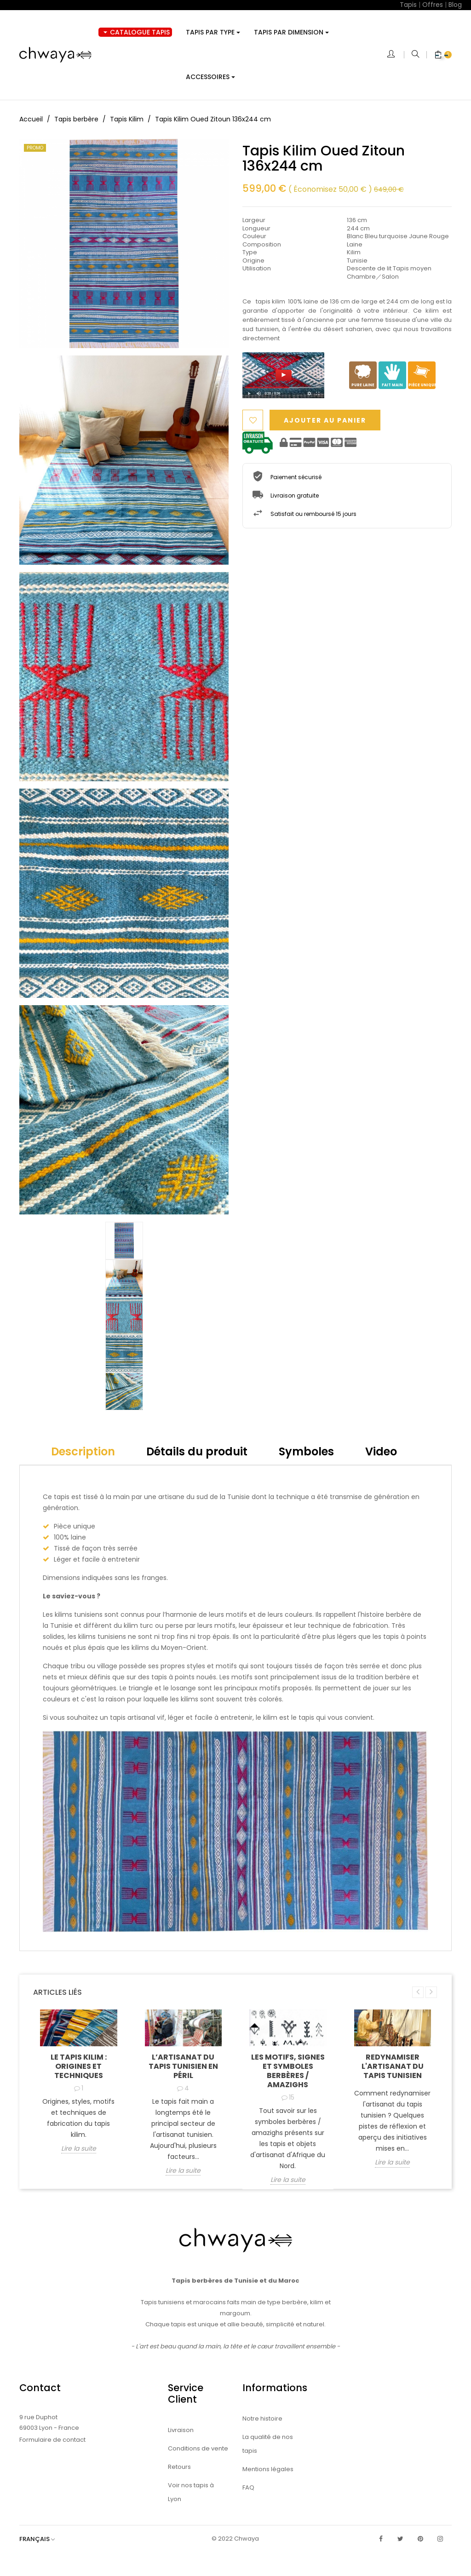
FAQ (248, 2487)
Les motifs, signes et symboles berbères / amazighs (288, 2071)
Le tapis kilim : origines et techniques (79, 2066)
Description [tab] (83, 1451)
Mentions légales (267, 2469)
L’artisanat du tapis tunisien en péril (183, 2066)
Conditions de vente (198, 2448)
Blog (455, 4)
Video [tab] (381, 1451)
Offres (432, 4)
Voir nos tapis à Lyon (191, 2492)
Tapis (408, 4)
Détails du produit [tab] (196, 1451)
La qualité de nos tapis (267, 2444)
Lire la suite (78, 2149)
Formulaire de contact (52, 2439)
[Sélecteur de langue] (41, 2539)
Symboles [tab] (306, 1451)
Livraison (181, 2430)
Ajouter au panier (325, 420)
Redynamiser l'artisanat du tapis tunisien (393, 2066)
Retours (179, 2466)
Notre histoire (262, 2418)
